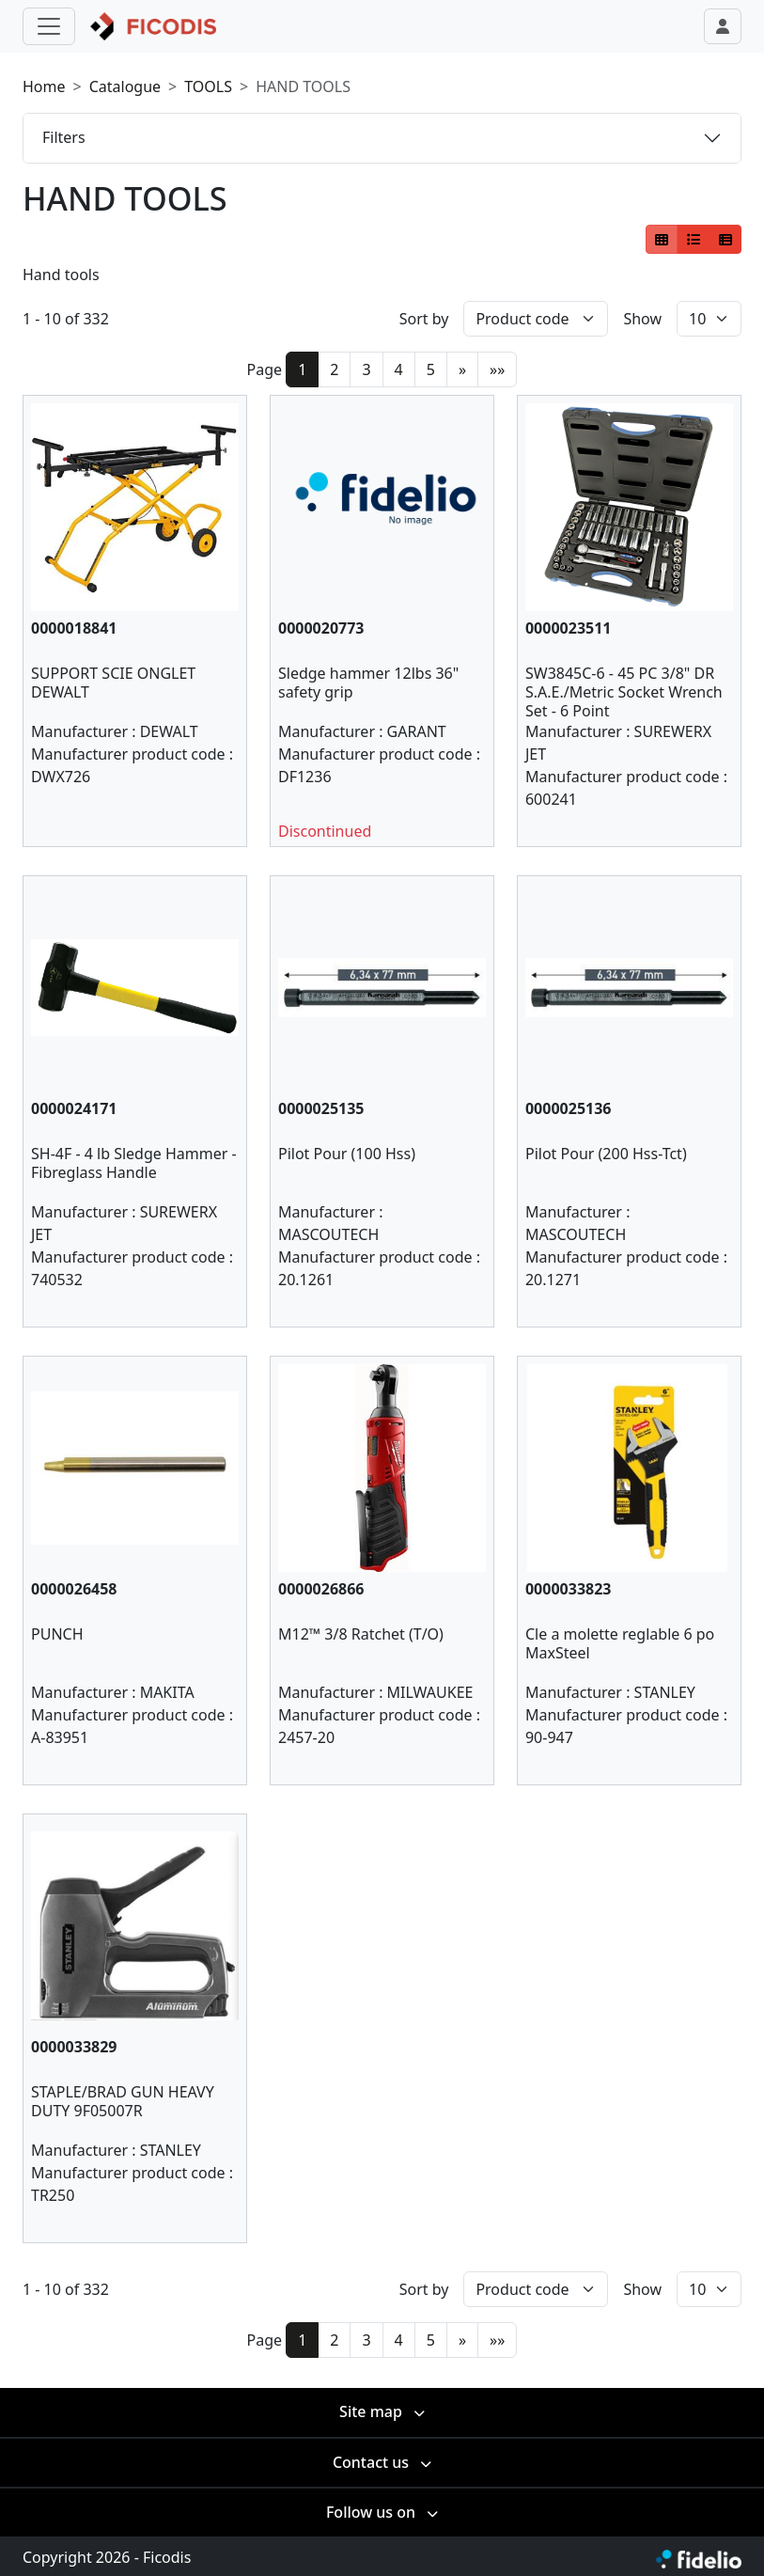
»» (497, 369)
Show (642, 318)
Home (44, 86)
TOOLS (208, 86)
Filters (64, 137)
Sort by (424, 318)
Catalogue (125, 86)
